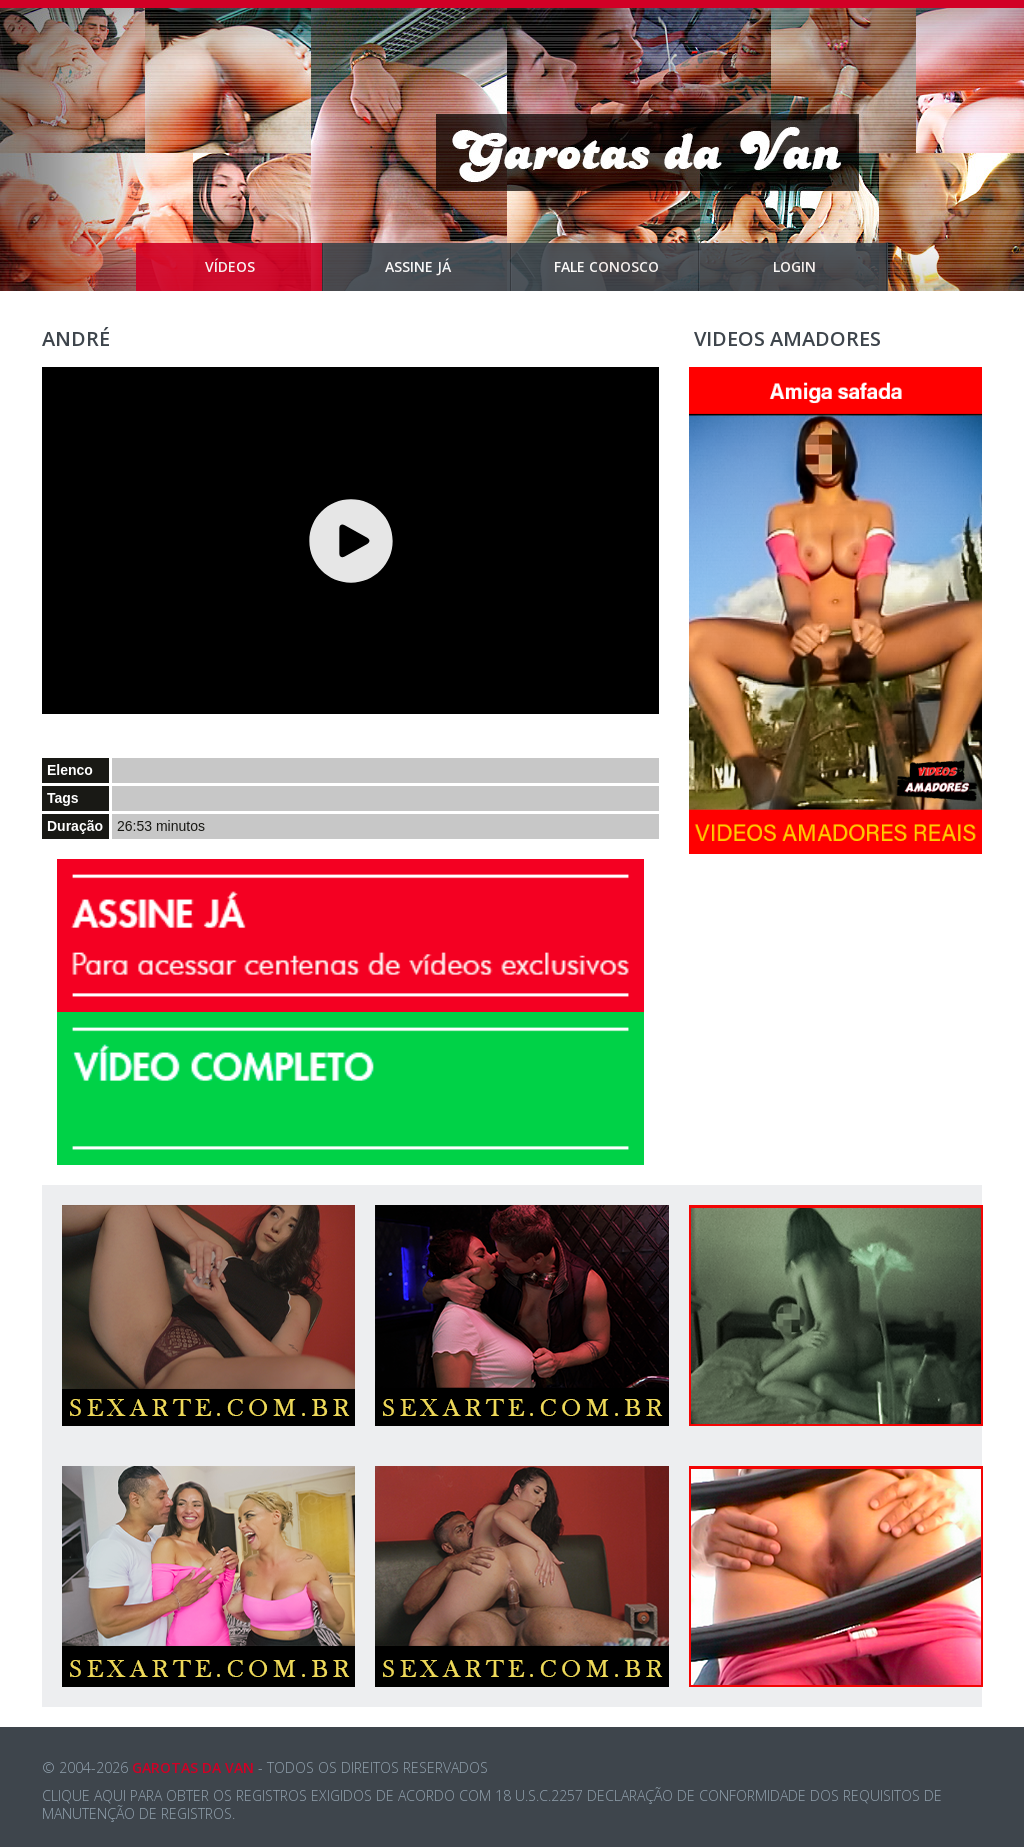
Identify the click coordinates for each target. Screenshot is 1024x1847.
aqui (110, 1795)
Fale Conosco (627, 267)
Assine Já (448, 267)
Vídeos (264, 267)
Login (831, 267)
